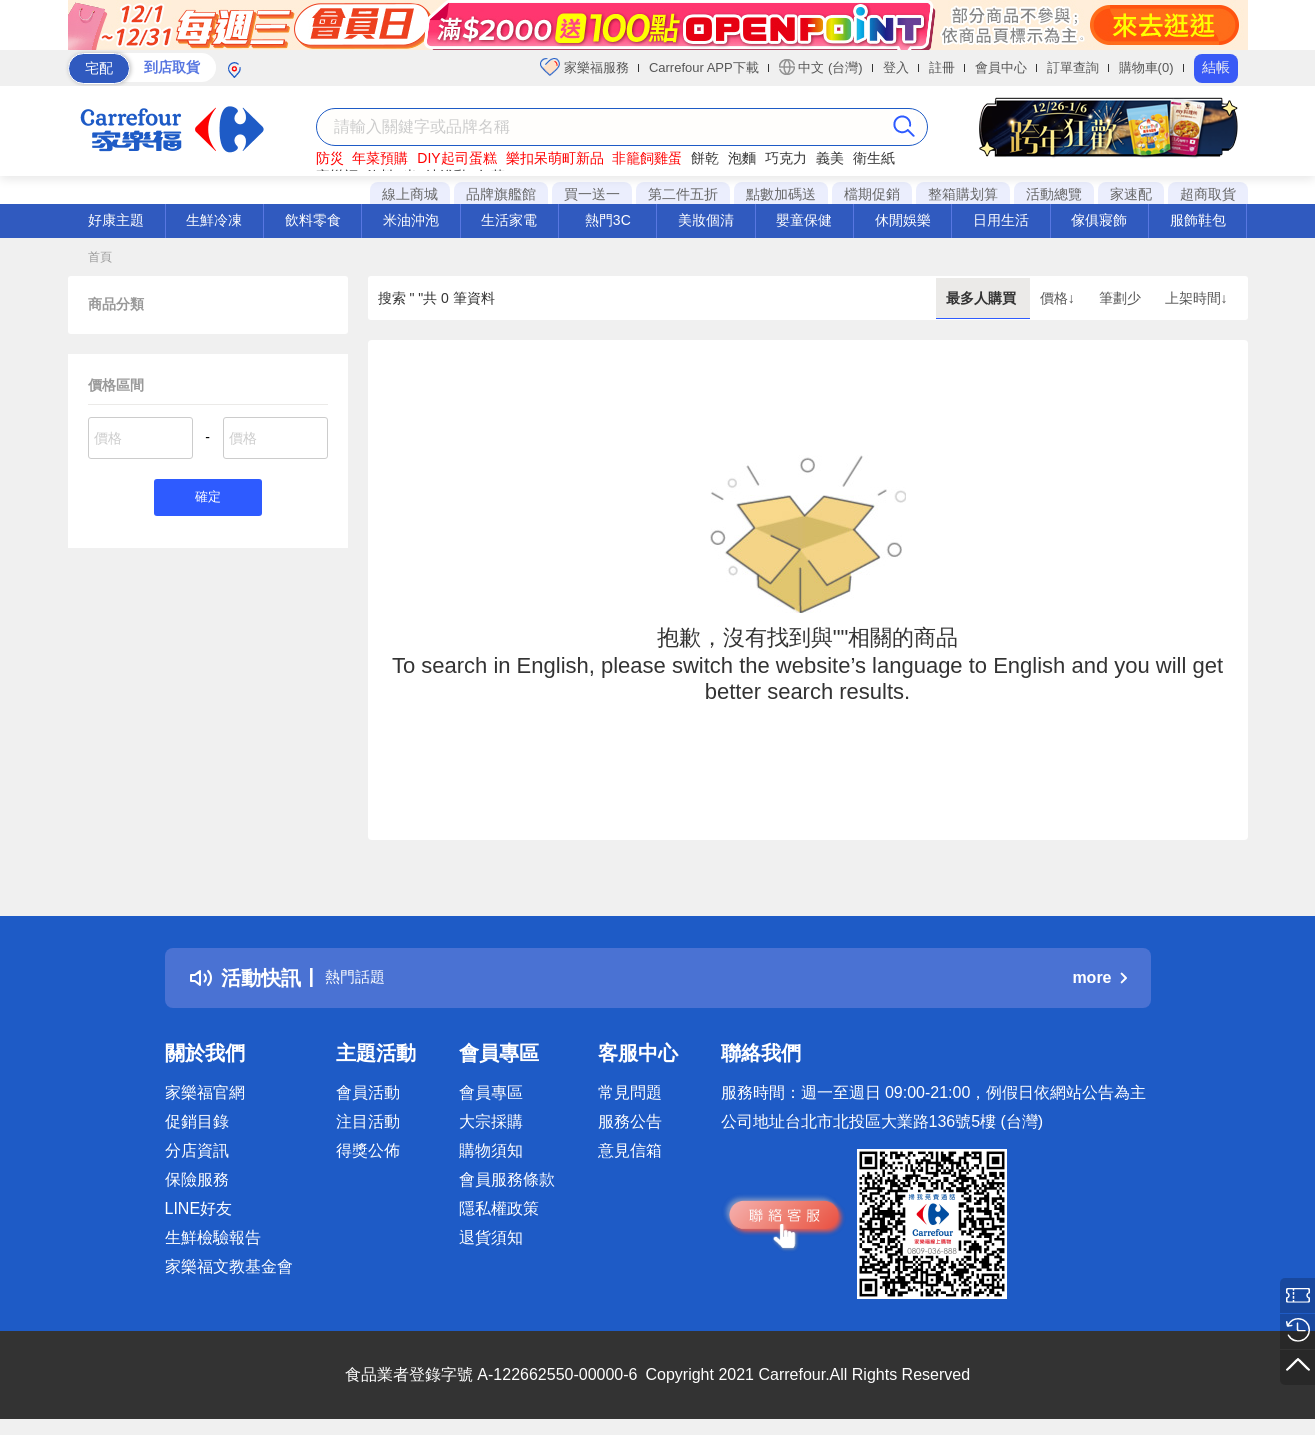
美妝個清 (706, 220)
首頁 (100, 257)
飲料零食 (313, 220)
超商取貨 (1208, 194)
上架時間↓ (1196, 298)
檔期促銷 (872, 194)
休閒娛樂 (903, 220)
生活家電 (509, 220)
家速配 (1131, 194)
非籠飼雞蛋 (647, 158)
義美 (830, 158)
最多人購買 (983, 298)
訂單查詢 (1073, 67)
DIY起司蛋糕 (456, 158)
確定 (208, 499)
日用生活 (1001, 220)
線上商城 (410, 194)
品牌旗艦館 (501, 194)
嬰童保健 (804, 220)
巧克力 (786, 158)
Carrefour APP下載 (704, 67)
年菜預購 (380, 158)
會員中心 (1001, 67)
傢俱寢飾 (1099, 220)
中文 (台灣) (821, 67)
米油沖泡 (411, 220)
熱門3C (608, 220)
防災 (330, 158)
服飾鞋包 (1198, 220)
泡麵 (742, 158)
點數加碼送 (781, 194)
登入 (896, 67)
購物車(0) (1146, 67)
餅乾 (705, 158)
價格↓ (1059, 298)
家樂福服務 (584, 67)
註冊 (942, 67)
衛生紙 (874, 158)
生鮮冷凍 (214, 220)
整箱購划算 (963, 194)
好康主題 (116, 220)
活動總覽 (1054, 194)
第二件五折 (683, 194)
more (1099, 977)
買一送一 (592, 194)
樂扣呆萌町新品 (555, 158)
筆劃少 (1122, 298)
